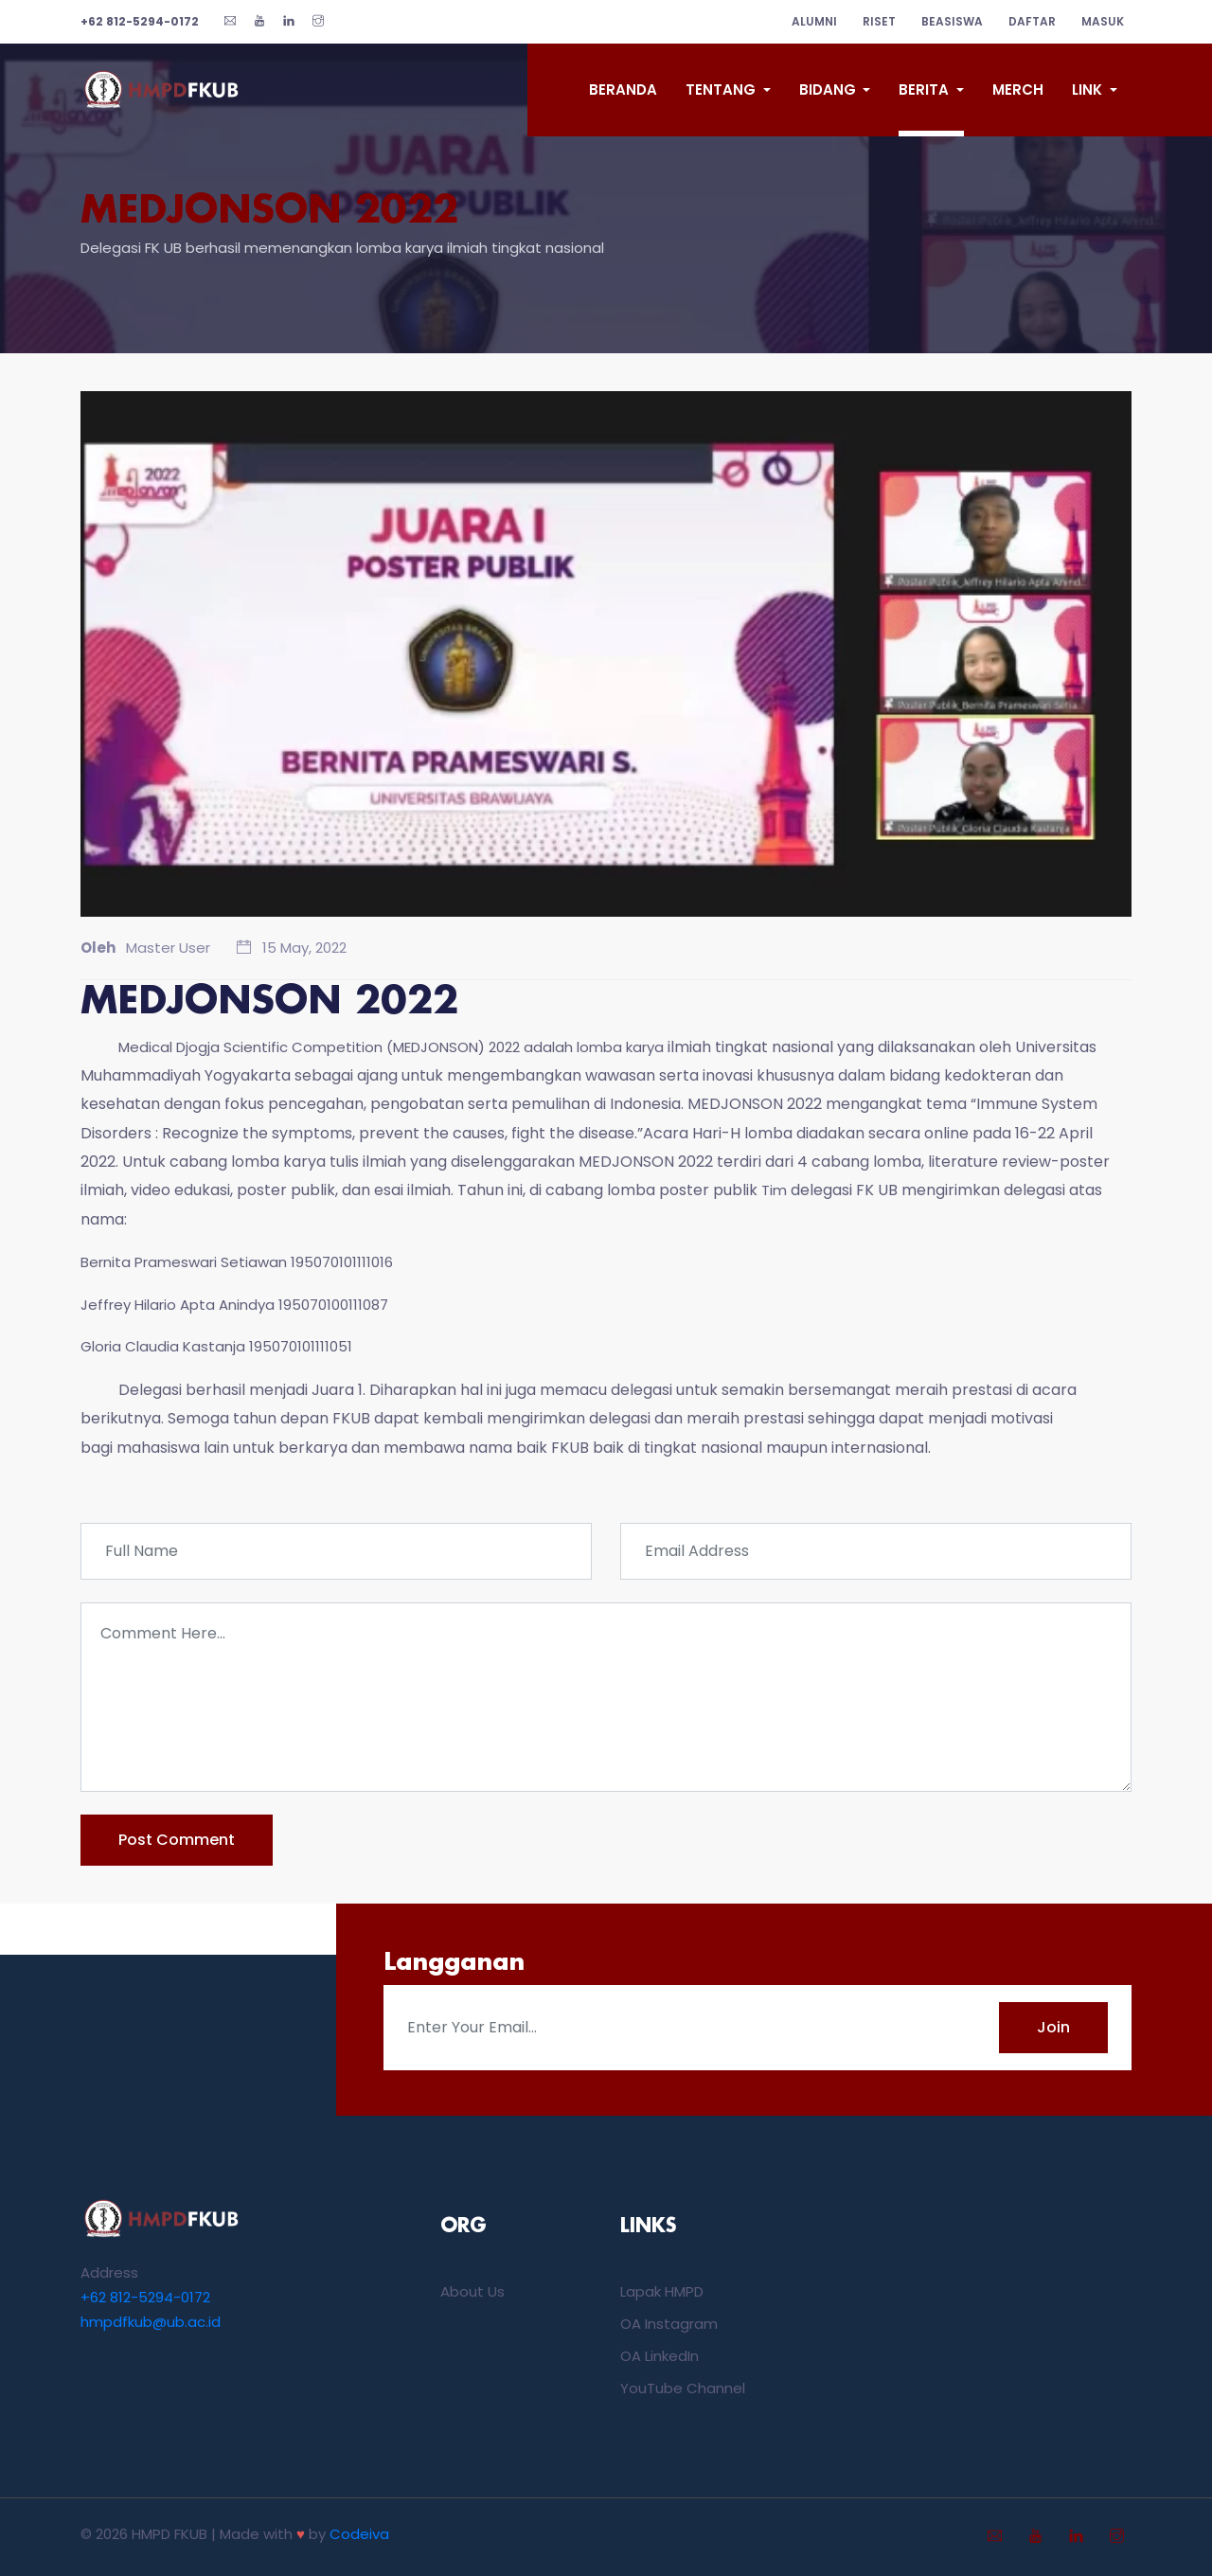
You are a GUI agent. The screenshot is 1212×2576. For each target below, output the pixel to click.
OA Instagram (669, 2324)
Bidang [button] (829, 89)
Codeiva (359, 2534)
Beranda (623, 89)
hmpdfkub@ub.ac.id (150, 2322)
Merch (1017, 89)
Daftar (1032, 21)
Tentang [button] (722, 89)
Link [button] (1089, 89)
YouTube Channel (682, 2388)
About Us (472, 2291)
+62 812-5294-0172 (145, 2297)
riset (879, 21)
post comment (176, 1840)
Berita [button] (926, 89)
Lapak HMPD (662, 2291)
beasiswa (952, 21)
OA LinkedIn (659, 2356)
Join (1053, 2027)
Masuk (1102, 21)
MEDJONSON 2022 (269, 211)
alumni (814, 21)
